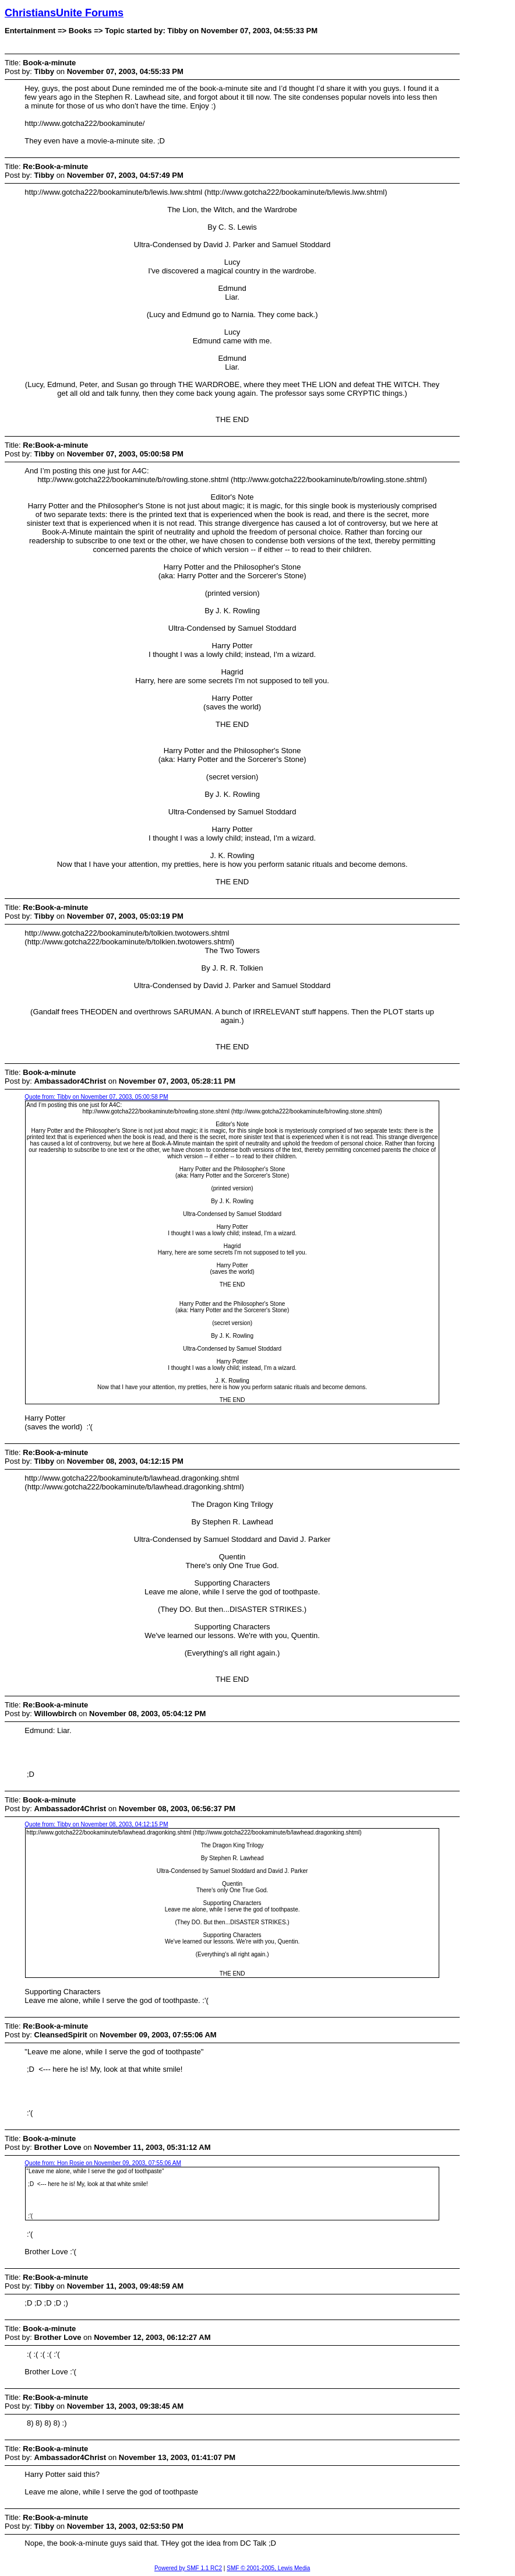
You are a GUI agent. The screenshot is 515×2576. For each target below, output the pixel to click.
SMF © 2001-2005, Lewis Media (268, 2568)
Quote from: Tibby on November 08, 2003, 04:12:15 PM (96, 1824)
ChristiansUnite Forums (64, 13)
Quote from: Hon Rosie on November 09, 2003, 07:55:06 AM (102, 2163)
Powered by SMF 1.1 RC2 (188, 2568)
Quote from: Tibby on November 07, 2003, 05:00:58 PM (96, 1097)
